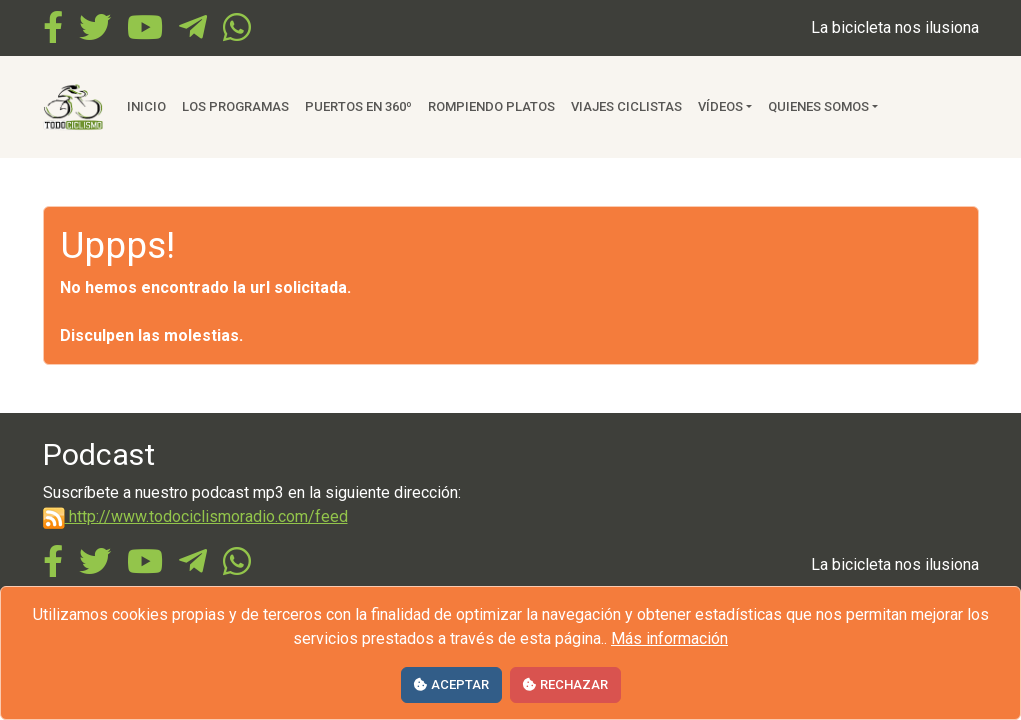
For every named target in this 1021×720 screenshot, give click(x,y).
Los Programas (235, 106)
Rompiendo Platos (491, 106)
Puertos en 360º (358, 106)
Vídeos (720, 106)
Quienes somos (818, 106)
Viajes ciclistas (626, 106)
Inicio (146, 106)
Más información (669, 638)
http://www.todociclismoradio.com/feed (195, 516)
